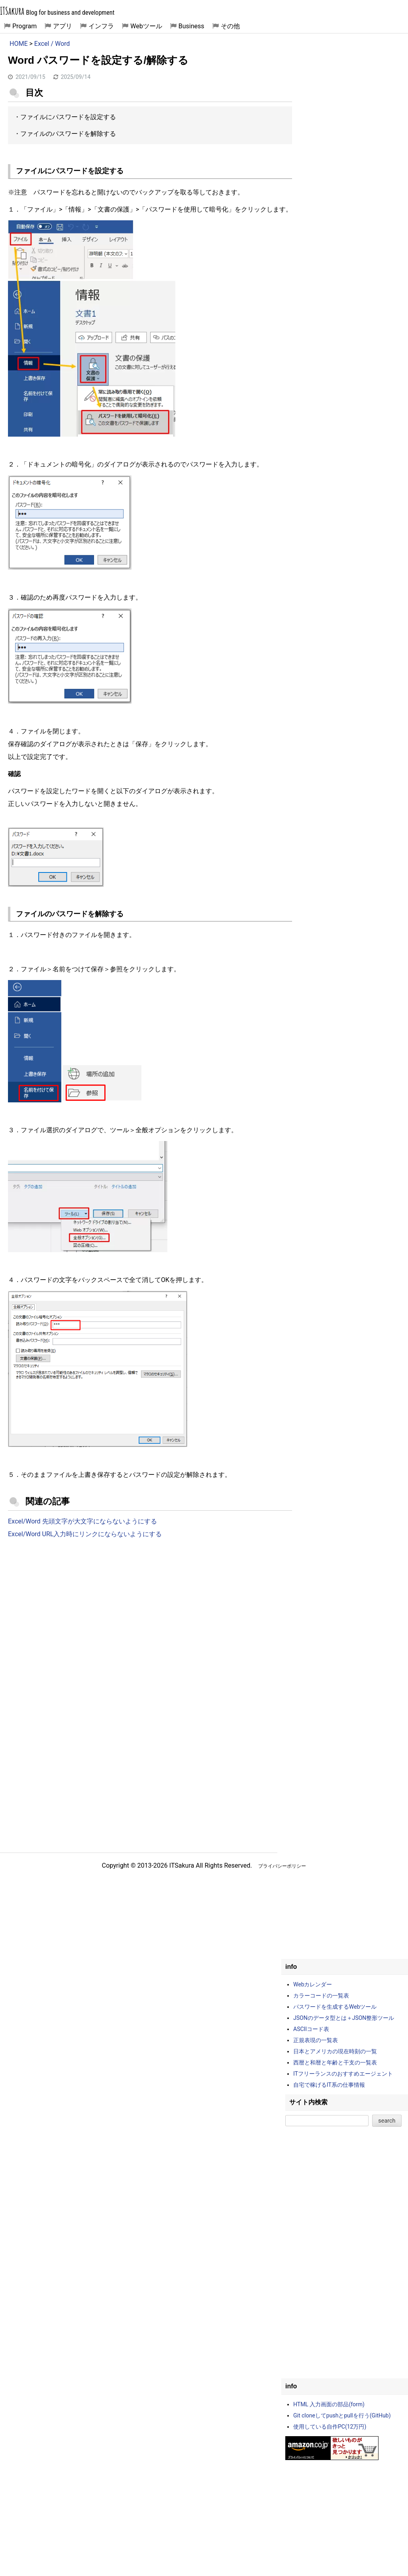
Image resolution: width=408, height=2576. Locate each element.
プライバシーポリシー (282, 1866)
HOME (18, 43)
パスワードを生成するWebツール (335, 2007)
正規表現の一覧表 (315, 2040)
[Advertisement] (150, 1610)
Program (24, 26)
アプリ (62, 26)
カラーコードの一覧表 (321, 1995)
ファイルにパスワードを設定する (68, 117)
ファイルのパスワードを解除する (68, 133)
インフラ (101, 26)
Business (191, 26)
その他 (230, 26)
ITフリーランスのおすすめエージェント (343, 2073)
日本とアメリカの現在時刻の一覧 (335, 2051)
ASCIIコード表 (311, 2029)
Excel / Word (52, 43)
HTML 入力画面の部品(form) (329, 2404)
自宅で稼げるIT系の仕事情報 (329, 2085)
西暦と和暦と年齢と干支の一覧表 (335, 2062)
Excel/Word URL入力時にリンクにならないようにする (85, 1534)
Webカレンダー (312, 1984)
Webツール (146, 26)
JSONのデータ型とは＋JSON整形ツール (343, 2018)
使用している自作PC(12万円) (329, 2426)
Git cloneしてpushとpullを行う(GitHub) (342, 2415)
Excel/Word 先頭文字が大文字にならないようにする (82, 1521)
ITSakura (12, 11)
